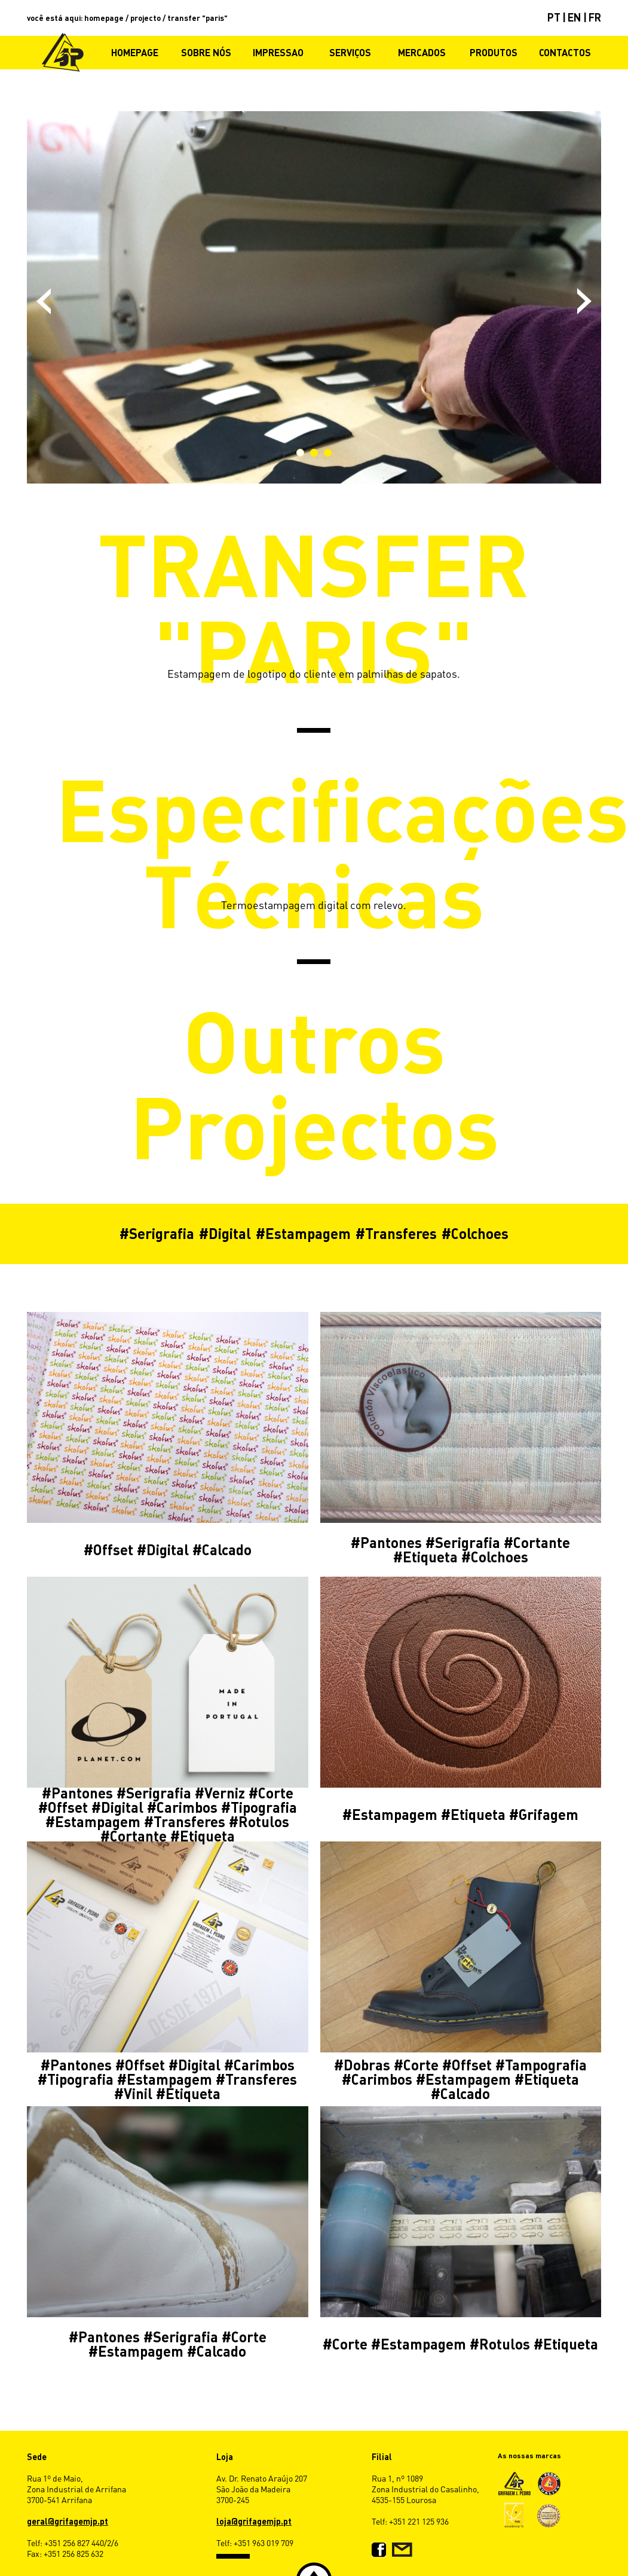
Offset (113, 1549)
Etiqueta (430, 1556)
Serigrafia (161, 1233)
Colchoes (479, 1233)
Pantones (391, 1542)
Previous (43, 301)
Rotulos (263, 1821)
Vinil (138, 2093)
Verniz (224, 1792)
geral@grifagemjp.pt (67, 2521)
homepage (104, 18)
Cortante (541, 1542)
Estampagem (308, 1233)
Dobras (367, 2064)
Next (584, 301)
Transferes (401, 1233)
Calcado (227, 1549)
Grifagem (548, 1814)
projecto (145, 18)
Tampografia (546, 2064)
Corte (275, 1792)
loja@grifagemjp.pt (254, 2521)
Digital (230, 1233)
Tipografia (264, 1807)
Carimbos (187, 1807)
